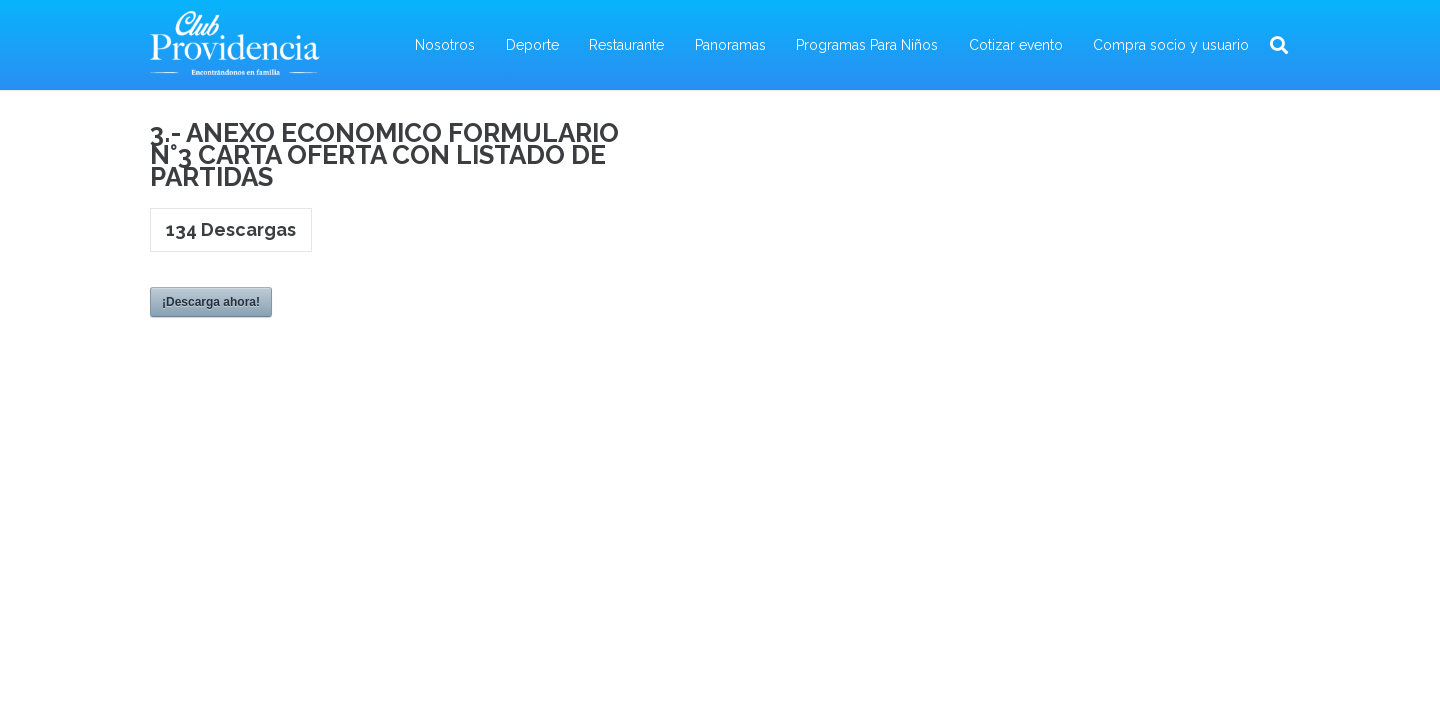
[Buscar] (1279, 45)
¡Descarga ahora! (211, 302)
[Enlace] (235, 45)
